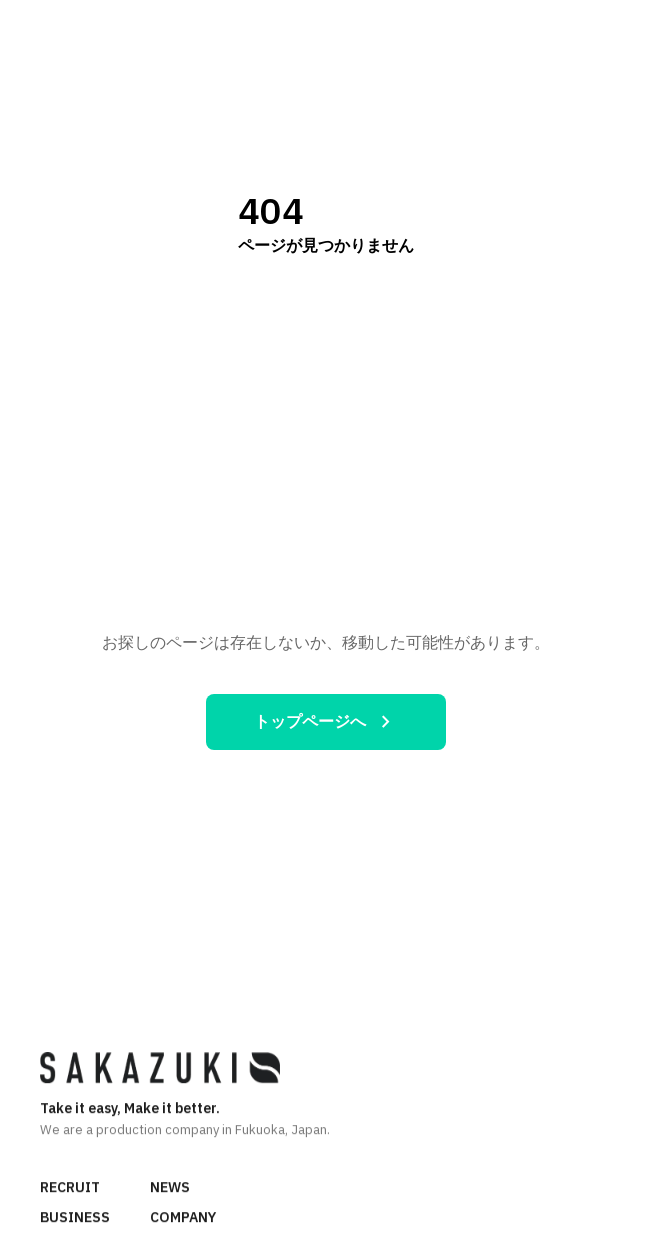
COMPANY (183, 1218)
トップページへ (326, 722)
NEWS (170, 1188)
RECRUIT (70, 1188)
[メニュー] (615, 29)
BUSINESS (75, 1218)
